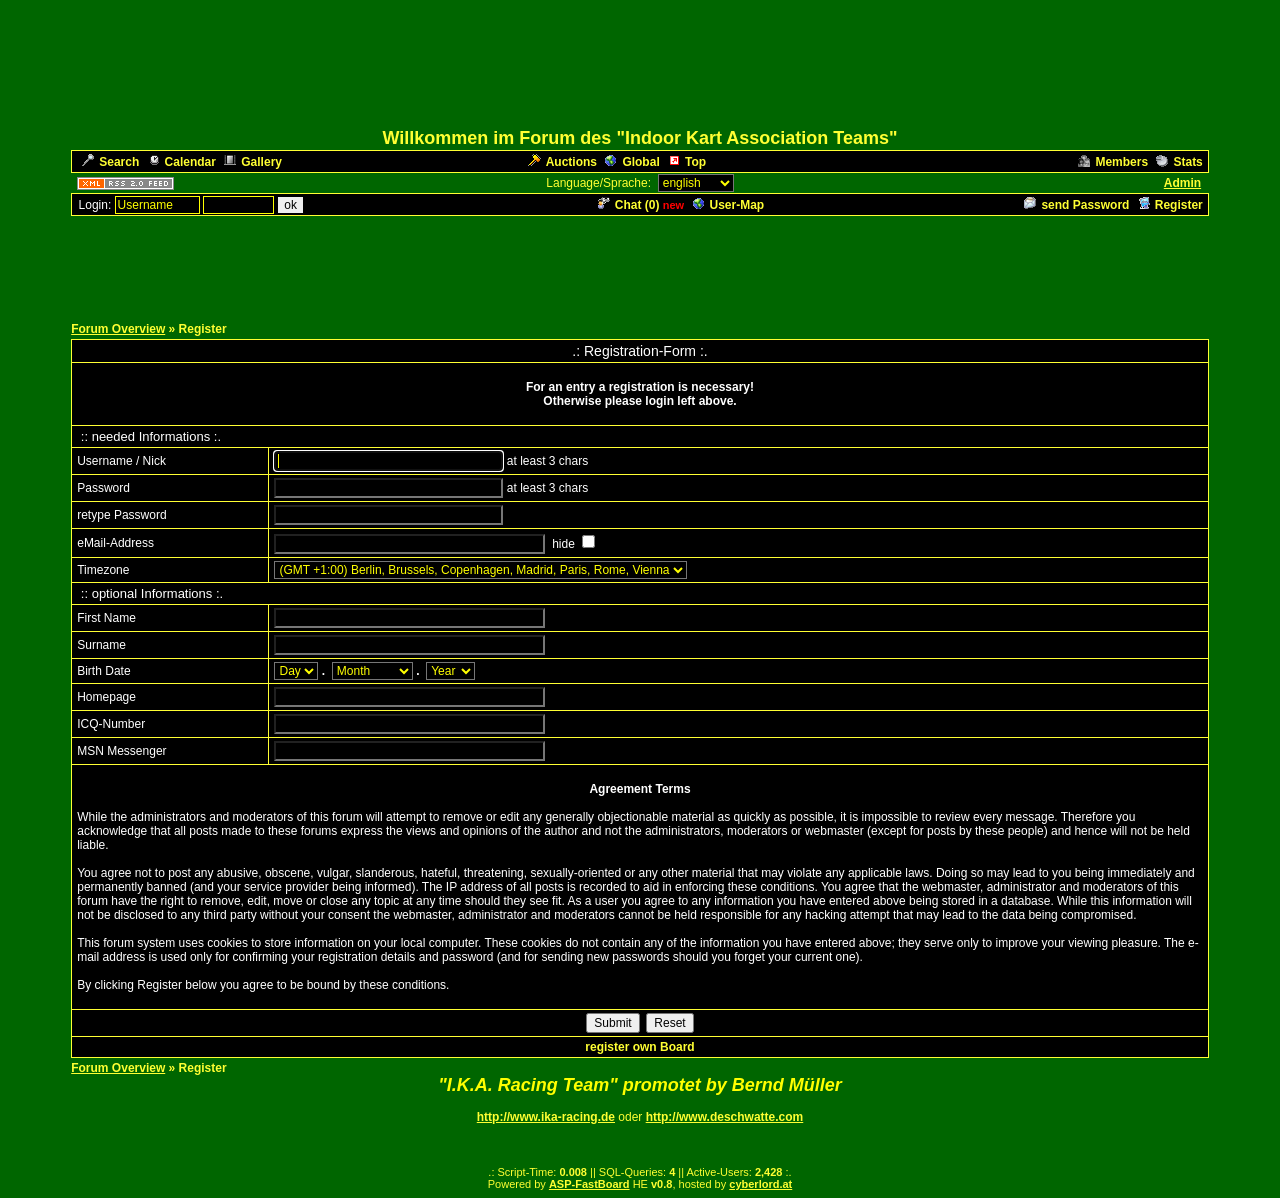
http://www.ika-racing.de (546, 1117)
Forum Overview (118, 329)
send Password (1076, 205)
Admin (1182, 183)
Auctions (562, 162)
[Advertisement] (640, 263)
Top (687, 162)
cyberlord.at (760, 1184)
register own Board (639, 1047)
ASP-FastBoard (589, 1184)
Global (632, 162)
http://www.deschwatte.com (725, 1117)
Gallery (253, 162)
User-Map (729, 205)
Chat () (629, 205)
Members (1113, 162)
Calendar (182, 162)
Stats (1179, 162)
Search (110, 162)
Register (1170, 205)
